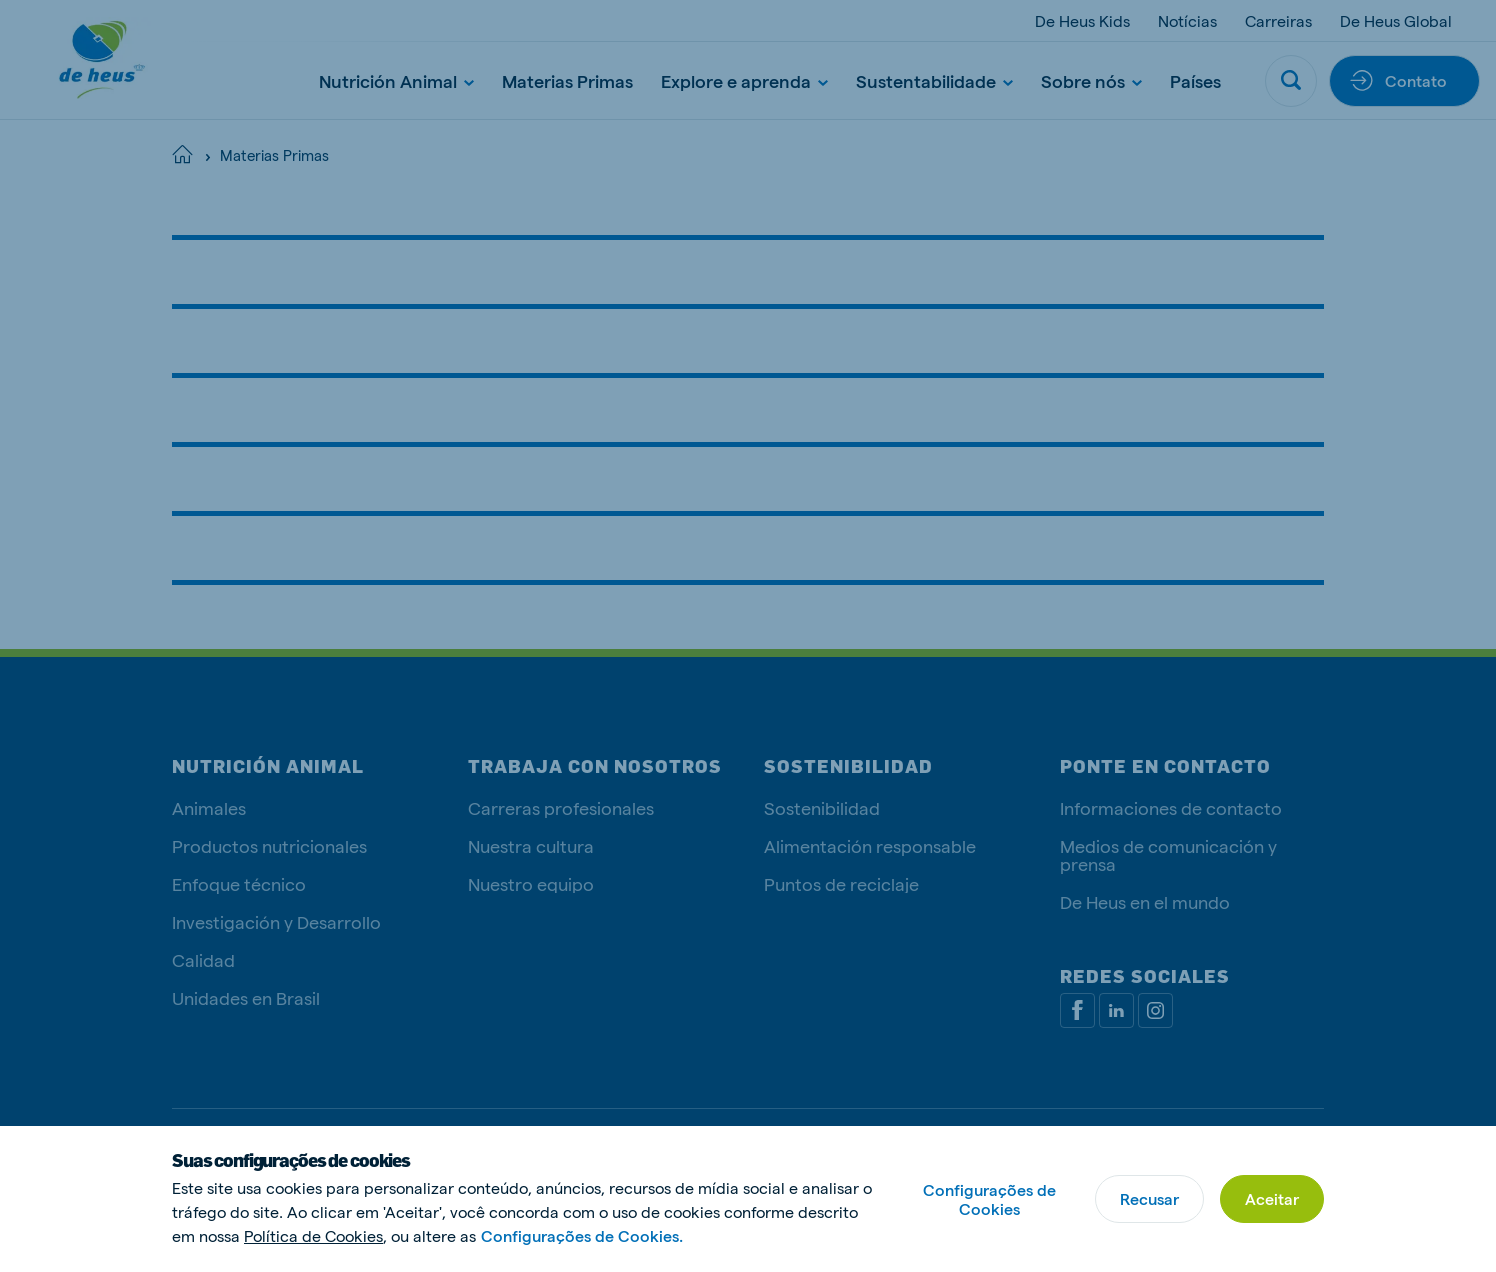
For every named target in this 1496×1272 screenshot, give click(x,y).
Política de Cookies (313, 1235)
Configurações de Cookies (989, 1199)
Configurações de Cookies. (582, 1235)
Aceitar (1272, 1198)
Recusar (1149, 1198)
